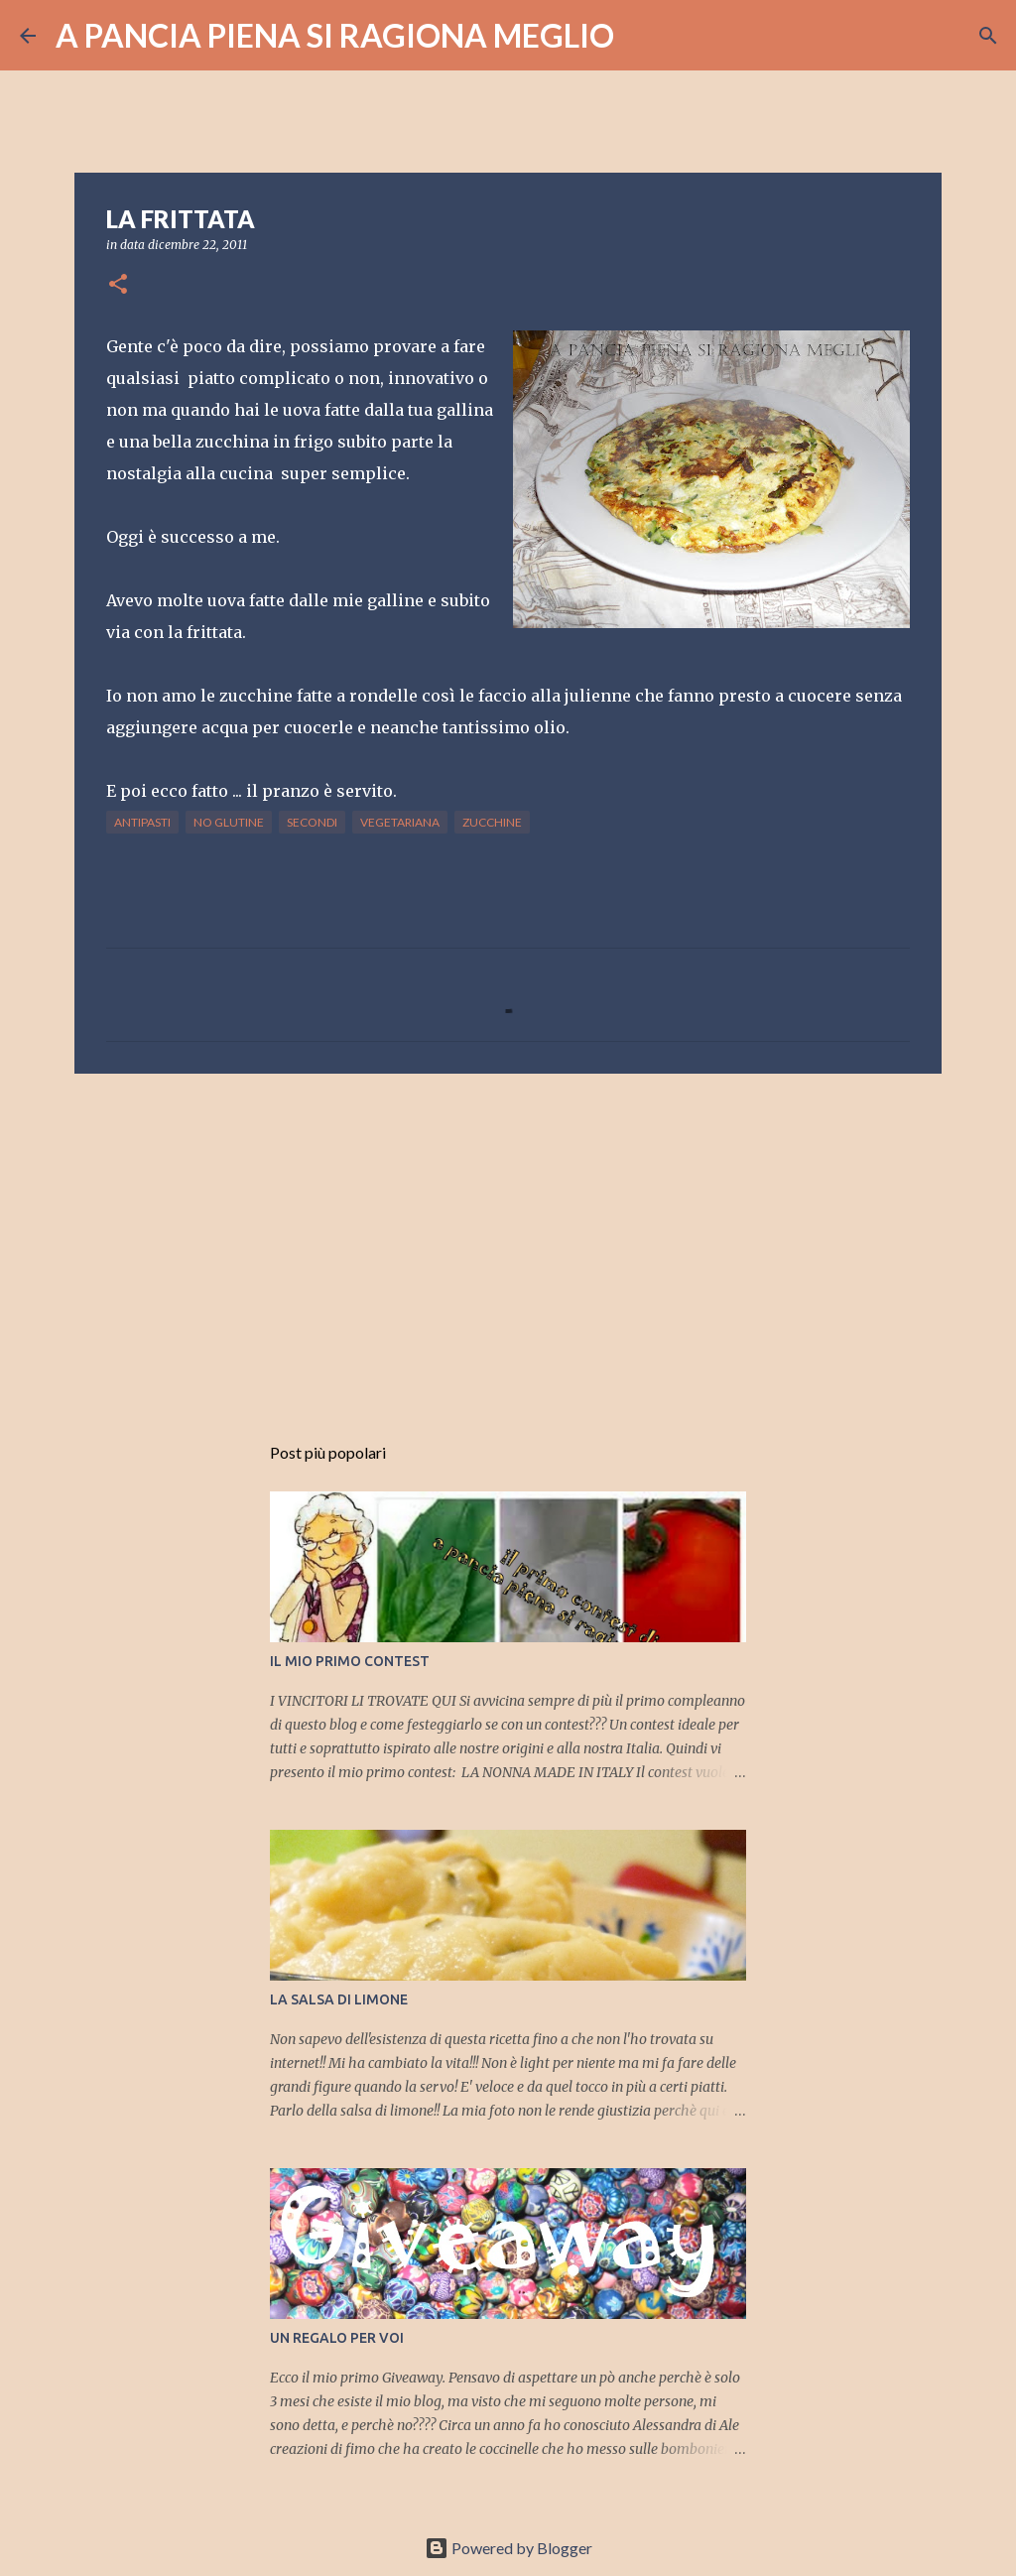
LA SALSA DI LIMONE (339, 1999)
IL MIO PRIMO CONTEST (350, 1661)
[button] (118, 285)
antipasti (142, 822)
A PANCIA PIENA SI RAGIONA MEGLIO (335, 35)
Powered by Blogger (508, 2547)
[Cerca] (642, 36)
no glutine (228, 822)
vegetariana (400, 822)
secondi (312, 822)
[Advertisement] (508, 1242)
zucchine (492, 822)
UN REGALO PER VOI (337, 2338)
